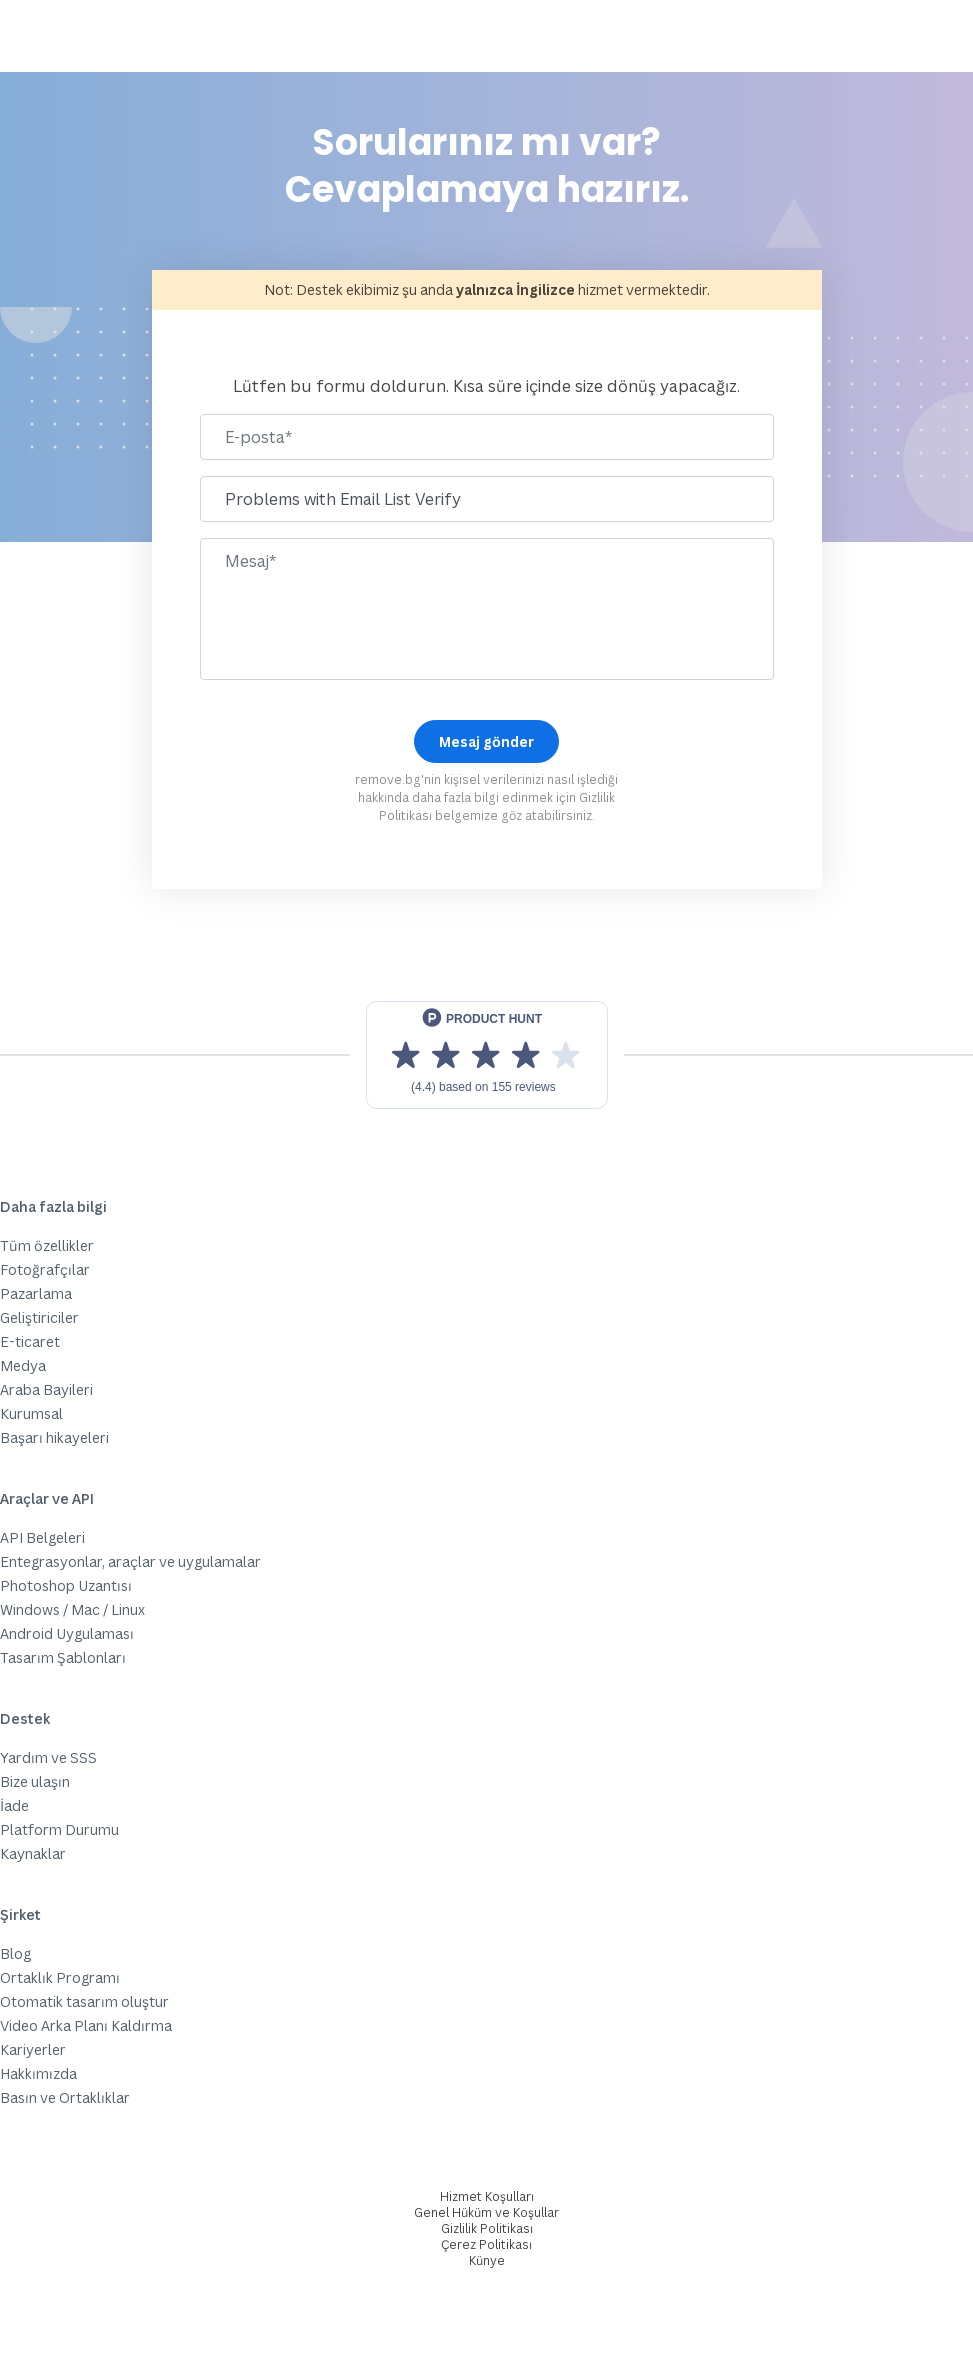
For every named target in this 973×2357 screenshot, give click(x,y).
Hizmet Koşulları (487, 2196)
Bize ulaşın (35, 1781)
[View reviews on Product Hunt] (487, 1055)
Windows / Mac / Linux (72, 1609)
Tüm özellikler (47, 1245)
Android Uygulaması (67, 1633)
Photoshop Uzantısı (66, 1585)
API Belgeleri (42, 1537)
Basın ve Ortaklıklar (65, 2097)
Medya (23, 1365)
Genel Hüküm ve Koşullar (486, 2212)
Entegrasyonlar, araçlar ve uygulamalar (130, 1561)
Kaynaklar (33, 1853)
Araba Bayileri (46, 1389)
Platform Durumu (59, 1829)
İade (14, 1805)
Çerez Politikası (486, 2244)
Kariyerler (33, 2049)
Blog (15, 1953)
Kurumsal (31, 1413)
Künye (487, 2260)
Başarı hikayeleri (54, 1437)
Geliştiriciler (39, 1317)
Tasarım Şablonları (63, 1657)
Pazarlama (36, 1293)
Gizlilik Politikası (487, 2228)
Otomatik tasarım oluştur (84, 2001)
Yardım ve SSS (48, 1757)
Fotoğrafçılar (45, 1269)
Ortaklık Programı (60, 1977)
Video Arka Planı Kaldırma (86, 2025)
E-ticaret (30, 1341)
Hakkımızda (38, 2073)
